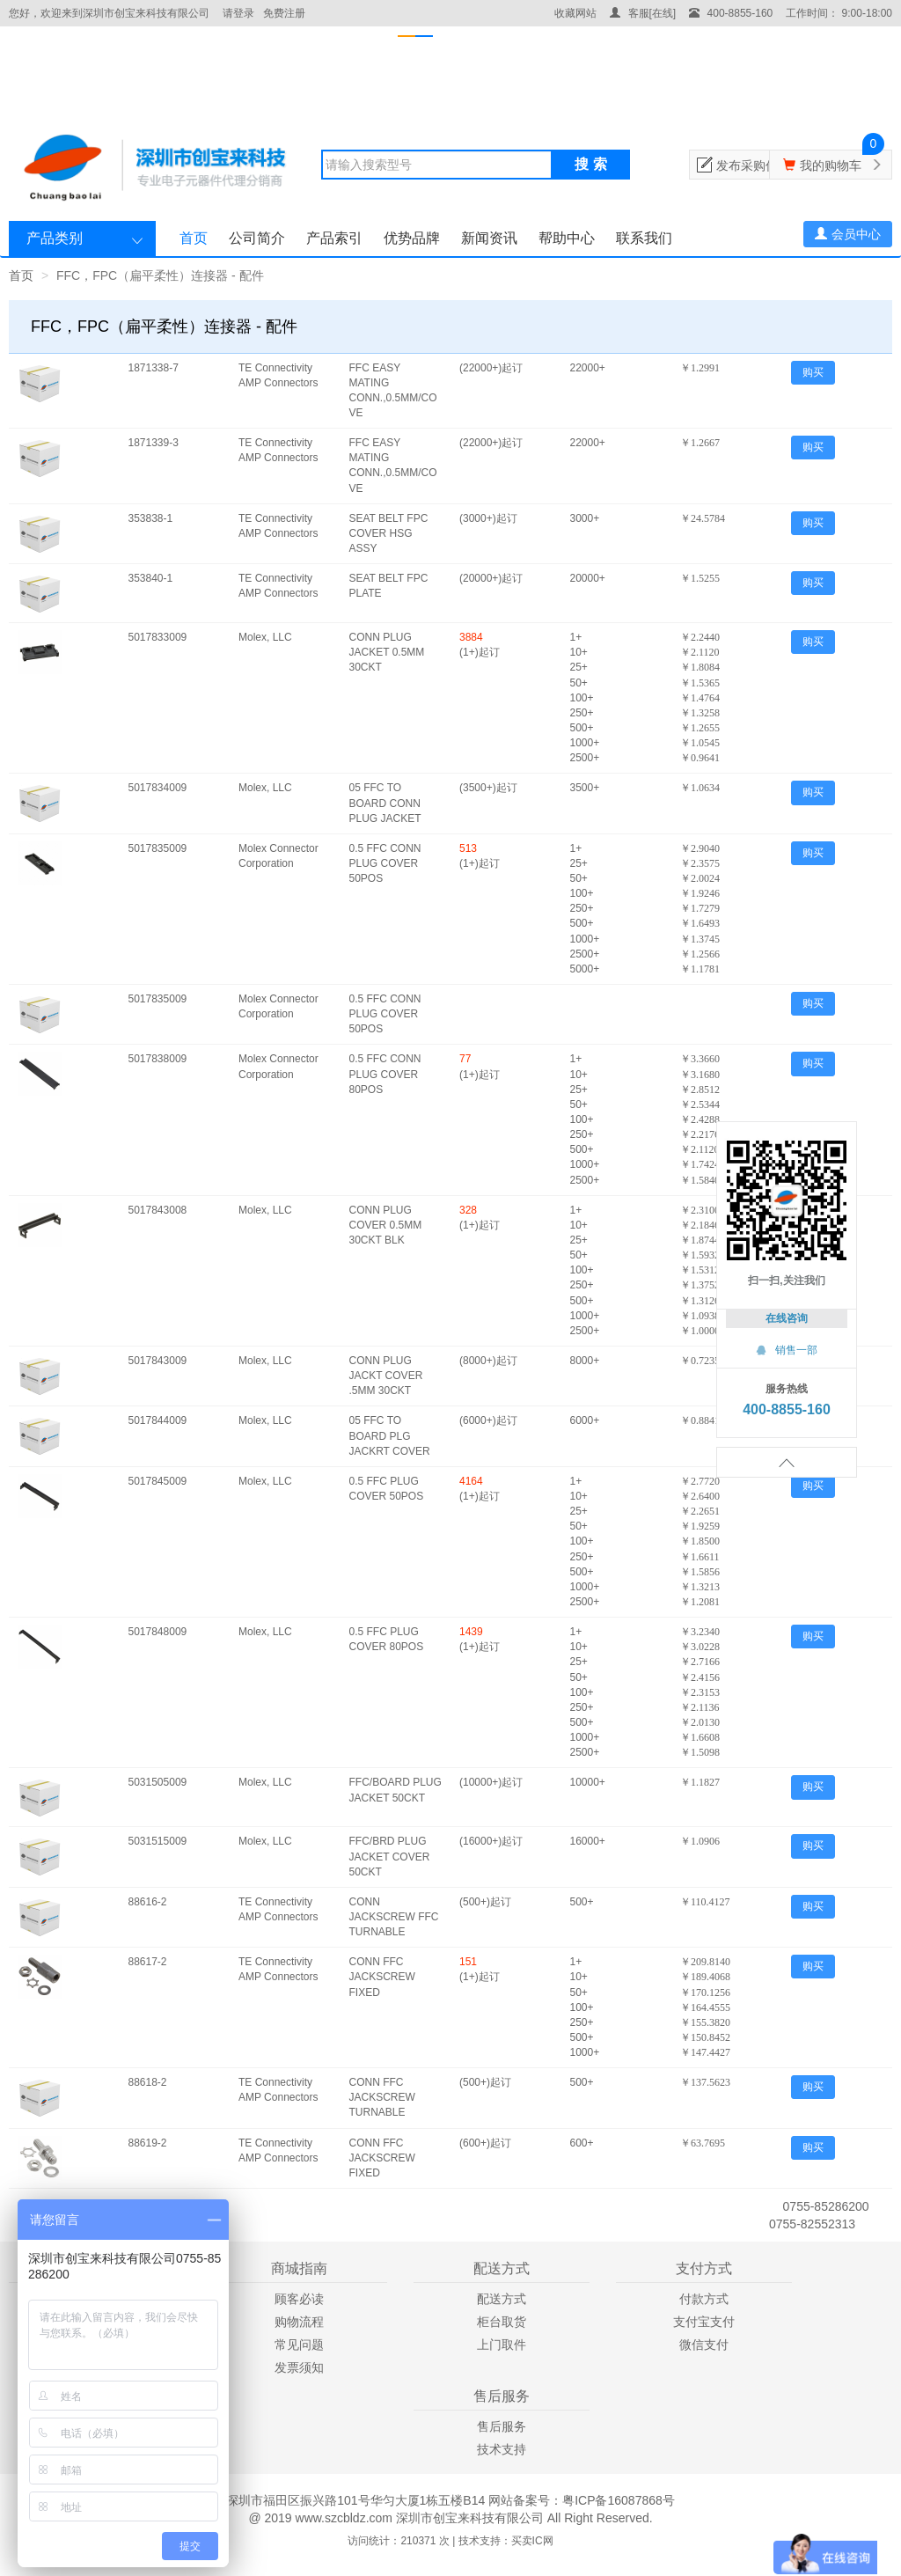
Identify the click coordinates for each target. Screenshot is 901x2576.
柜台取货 (501, 2322)
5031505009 (157, 1782)
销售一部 (786, 1350)
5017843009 (157, 1360)
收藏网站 (575, 13)
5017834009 (157, 788)
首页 (193, 238)
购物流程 (299, 2322)
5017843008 (157, 1210)
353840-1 (150, 578)
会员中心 (848, 234)
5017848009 (157, 1632)
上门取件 (501, 2344)
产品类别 (54, 238)
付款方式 (704, 2299)
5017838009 (157, 1059)
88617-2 (147, 1962)
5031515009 (157, 1841)
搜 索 (590, 164)
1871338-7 (153, 368)
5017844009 (157, 1420)
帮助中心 (566, 238)
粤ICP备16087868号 (618, 2500)
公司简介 (257, 238)
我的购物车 (830, 165)
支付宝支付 (704, 2322)
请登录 (238, 13)
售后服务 (501, 2426)
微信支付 (704, 2344)
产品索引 (334, 238)
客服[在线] (643, 13)
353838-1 (150, 518)
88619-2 (147, 2143)
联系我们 (644, 238)
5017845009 (157, 1481)
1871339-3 (153, 443)
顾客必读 (299, 2299)
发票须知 (299, 2367)
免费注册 (284, 13)
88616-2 (147, 1902)
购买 (813, 372)
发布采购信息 (753, 165)
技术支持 (501, 2449)
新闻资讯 (489, 238)
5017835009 (157, 848)
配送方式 (501, 2299)
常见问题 (299, 2344)
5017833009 (157, 637)
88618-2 (147, 2082)
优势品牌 (412, 238)
